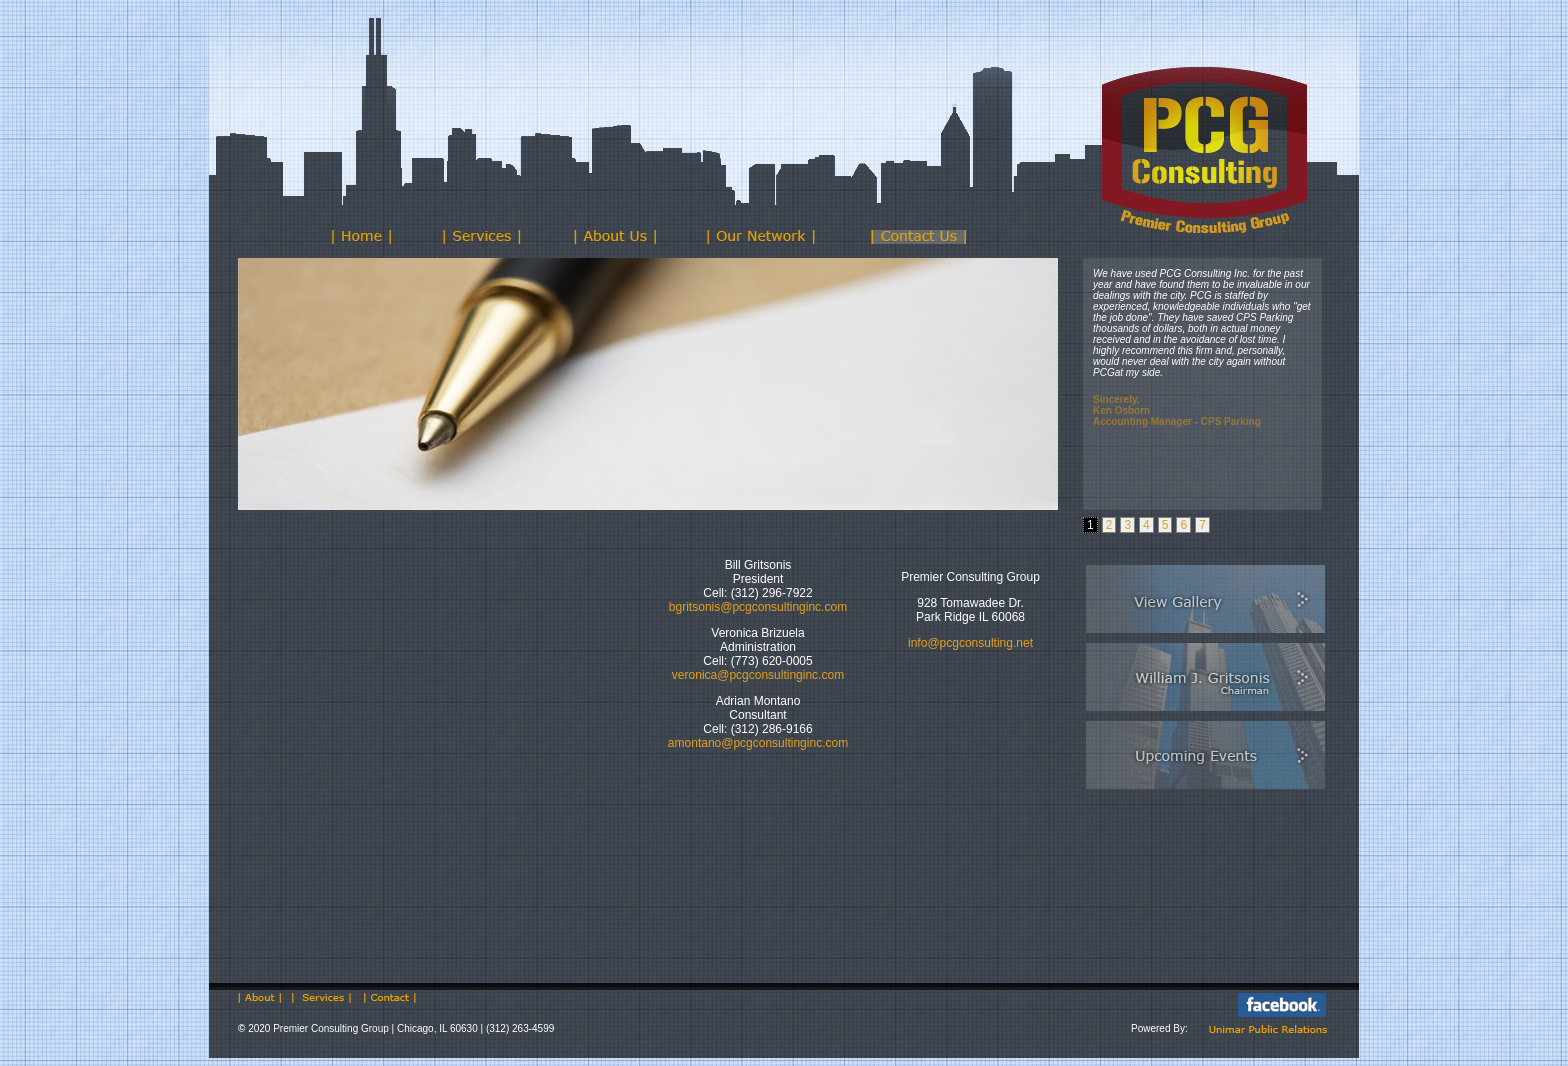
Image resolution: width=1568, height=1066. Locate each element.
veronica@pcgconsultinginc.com (758, 675)
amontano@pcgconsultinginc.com (758, 743)
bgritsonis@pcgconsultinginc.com (758, 607)
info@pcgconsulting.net (970, 643)
